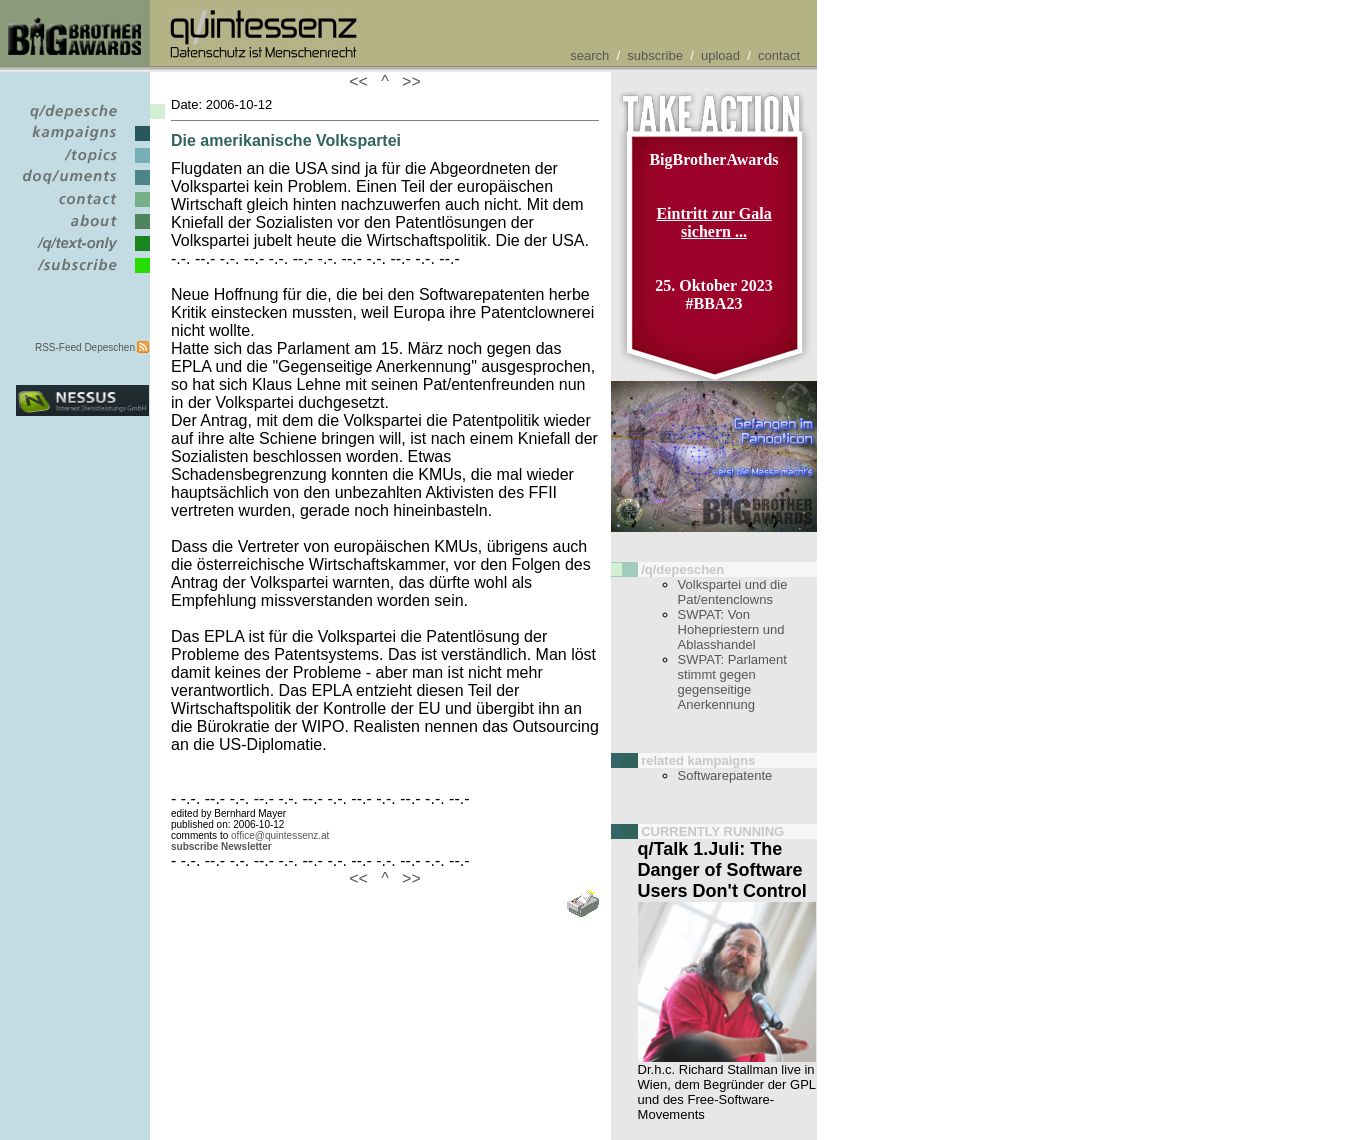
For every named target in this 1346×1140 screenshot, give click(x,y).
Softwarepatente (725, 775)
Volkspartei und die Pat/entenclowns (733, 592)
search (589, 55)
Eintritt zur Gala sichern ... (713, 222)
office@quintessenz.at (280, 835)
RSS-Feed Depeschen (85, 347)
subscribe (655, 55)
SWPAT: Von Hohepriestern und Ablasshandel (731, 629)
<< (363, 81)
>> (407, 81)
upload (720, 55)
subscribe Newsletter (221, 846)
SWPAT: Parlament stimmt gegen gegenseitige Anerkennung (732, 682)
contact (779, 55)
